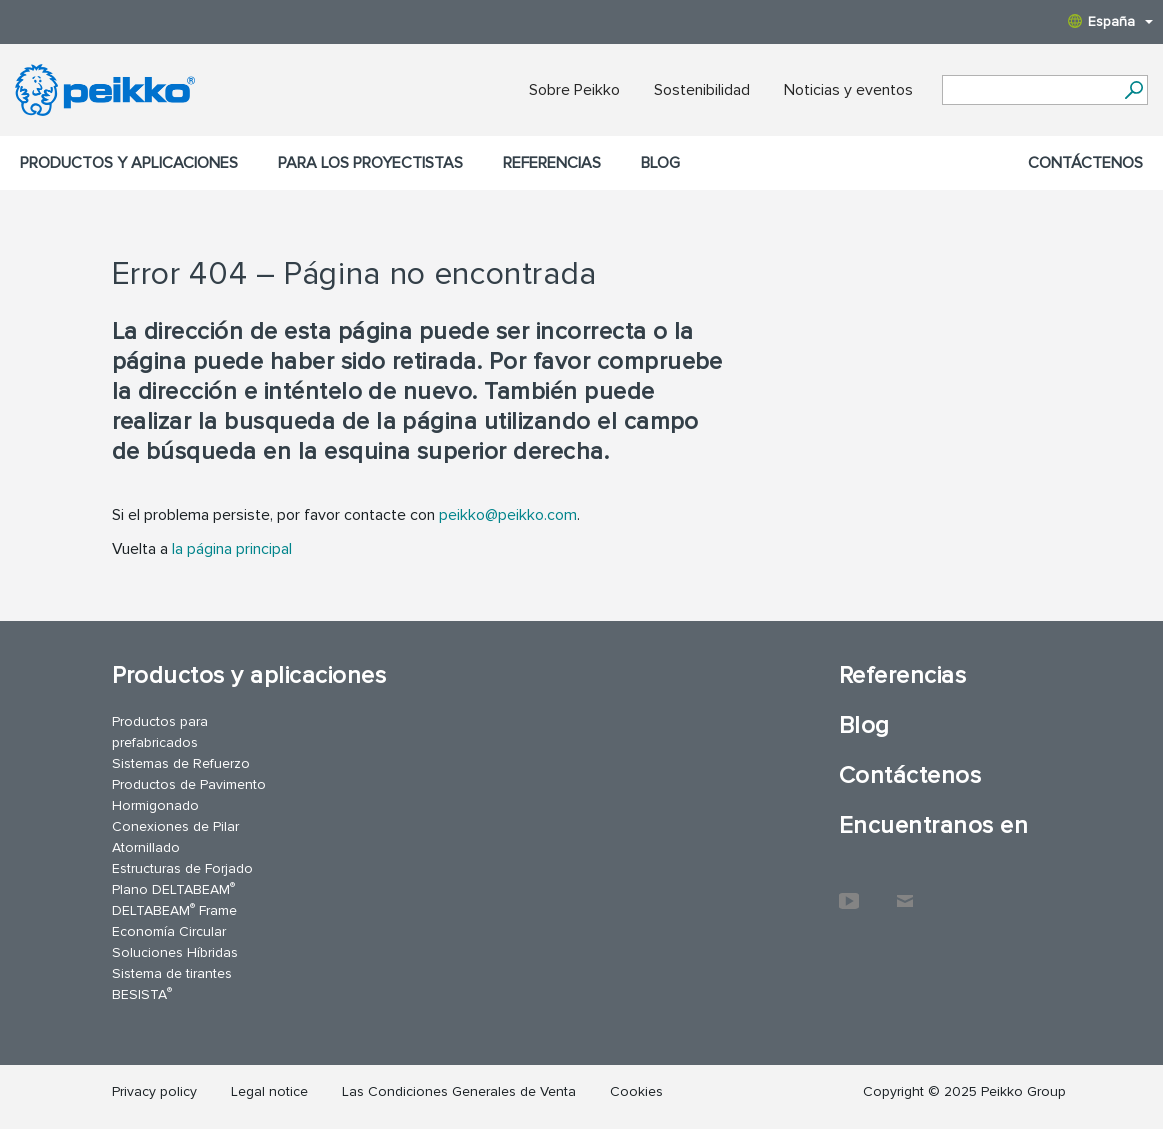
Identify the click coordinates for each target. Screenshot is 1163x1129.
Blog (660, 163)
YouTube (849, 891)
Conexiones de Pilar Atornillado (175, 837)
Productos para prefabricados (160, 732)
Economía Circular (169, 931)
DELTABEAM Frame (174, 909)
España (1110, 21)
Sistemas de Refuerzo (181, 763)
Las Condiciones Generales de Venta (459, 1091)
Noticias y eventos (848, 90)
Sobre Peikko (574, 90)
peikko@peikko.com (508, 515)
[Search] (1133, 90)
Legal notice (269, 1091)
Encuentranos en (933, 825)
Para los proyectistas (370, 163)
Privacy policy (154, 1091)
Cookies (636, 1091)
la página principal (232, 549)
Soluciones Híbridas (175, 952)
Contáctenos (1085, 163)
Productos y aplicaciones (129, 163)
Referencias (552, 163)
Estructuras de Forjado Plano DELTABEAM (182, 879)
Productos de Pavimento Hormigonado (189, 795)
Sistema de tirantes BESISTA (172, 984)
